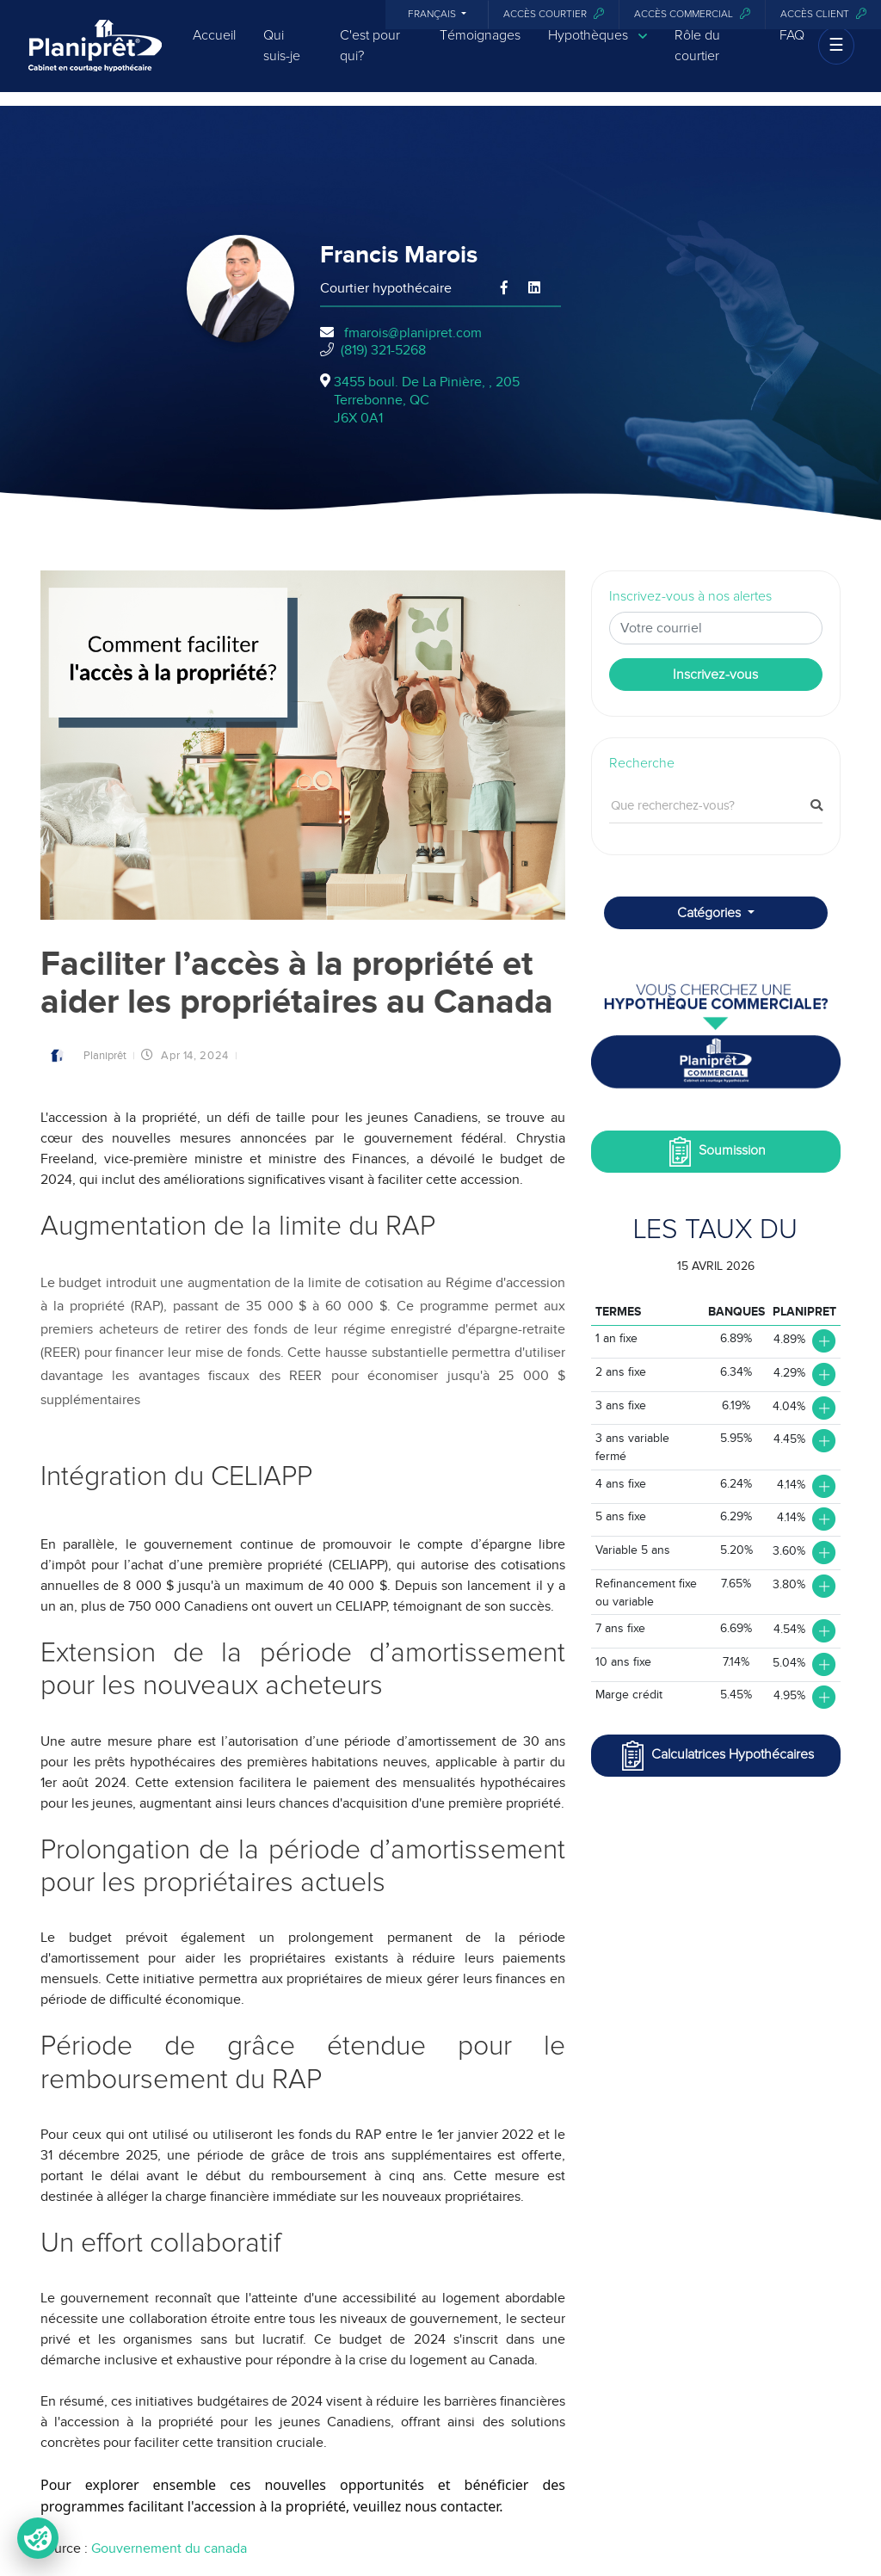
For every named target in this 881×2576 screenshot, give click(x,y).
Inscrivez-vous (715, 674)
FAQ (791, 47)
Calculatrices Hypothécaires (716, 1756)
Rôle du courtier (697, 57)
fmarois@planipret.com (413, 333)
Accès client (823, 14)
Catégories (710, 913)
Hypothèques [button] (597, 47)
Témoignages (480, 47)
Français (433, 14)
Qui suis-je (281, 57)
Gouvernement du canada (169, 2548)
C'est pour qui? (370, 57)
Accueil (214, 47)
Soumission (715, 1152)
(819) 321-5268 (383, 350)
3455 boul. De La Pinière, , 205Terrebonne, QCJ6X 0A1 (427, 400)
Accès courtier (553, 14)
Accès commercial (692, 14)
